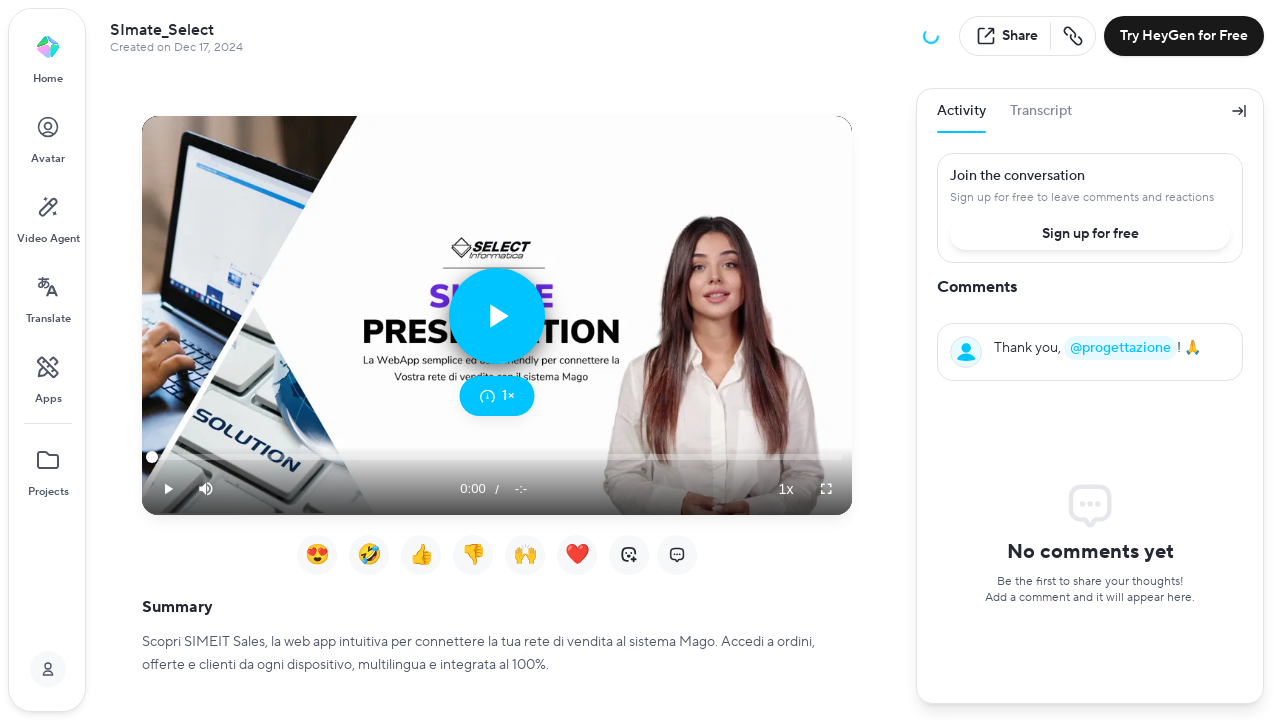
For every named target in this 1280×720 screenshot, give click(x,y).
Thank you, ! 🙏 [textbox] (1097, 348)
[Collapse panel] (1239, 111)
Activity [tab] (961, 117)
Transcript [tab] (1041, 111)
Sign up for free (1090, 234)
